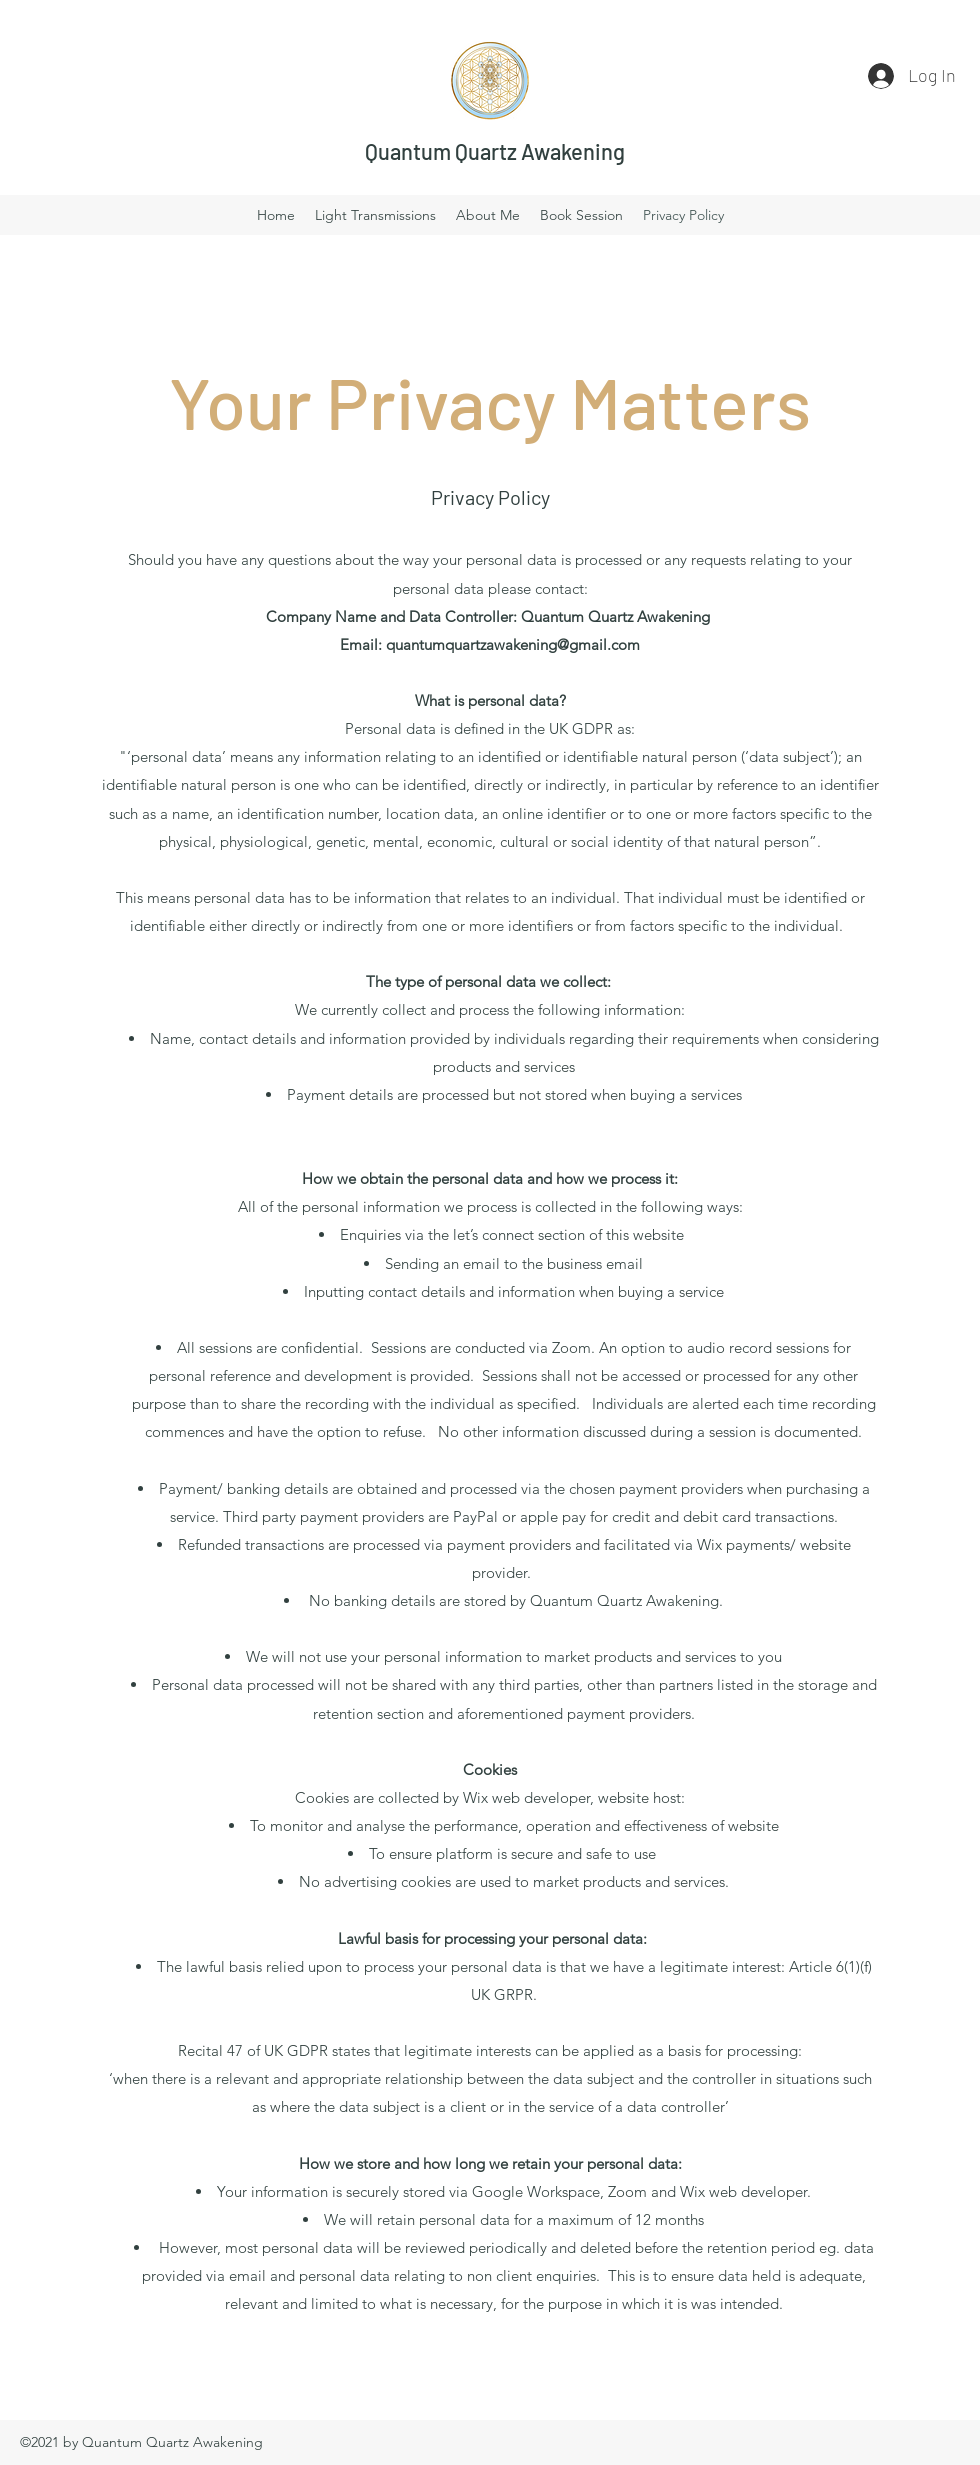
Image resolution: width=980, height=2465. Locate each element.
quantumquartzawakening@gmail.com (513, 644)
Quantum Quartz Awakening (495, 151)
